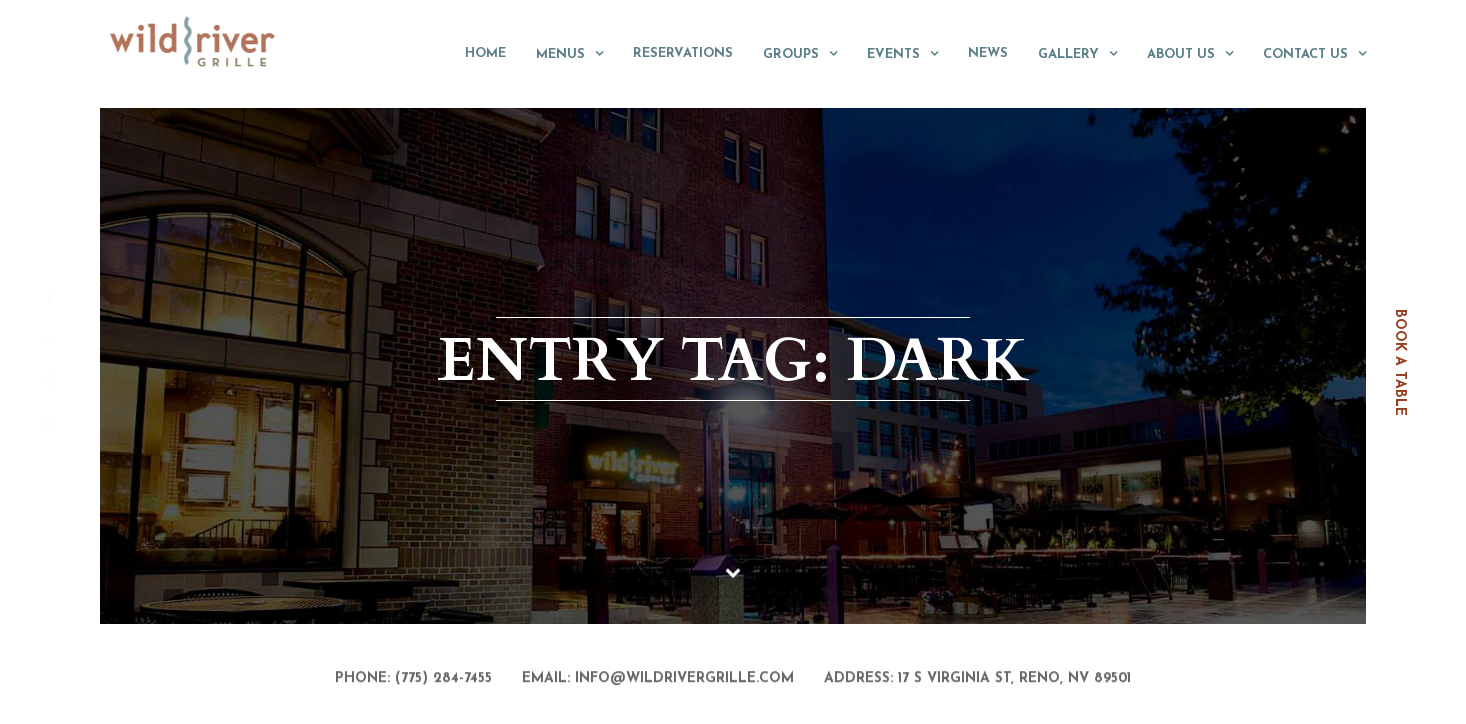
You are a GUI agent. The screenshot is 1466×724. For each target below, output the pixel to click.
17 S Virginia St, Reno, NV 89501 (1014, 680)
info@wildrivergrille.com (684, 680)
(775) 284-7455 (443, 680)
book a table (1399, 362)
